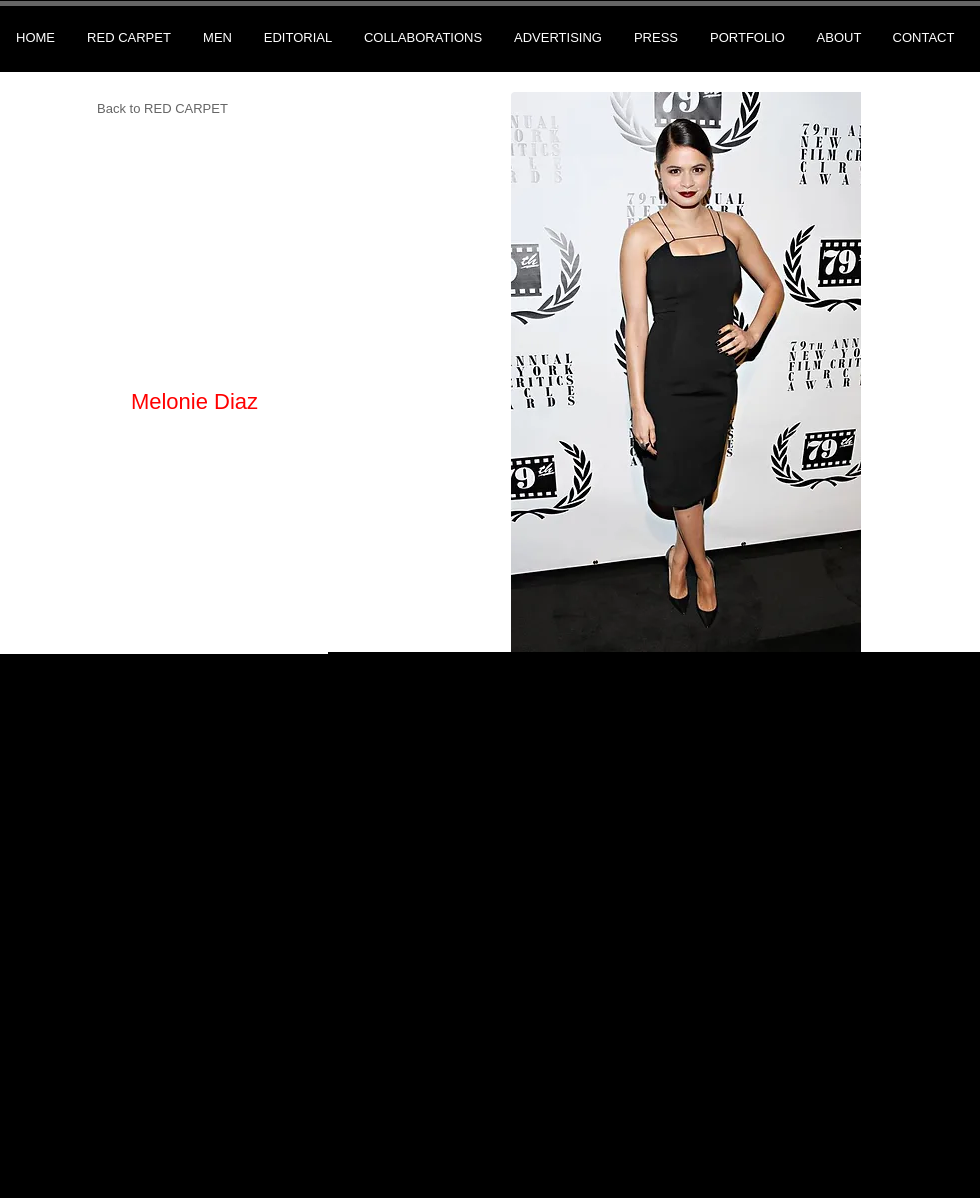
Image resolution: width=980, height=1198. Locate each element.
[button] (686, 372)
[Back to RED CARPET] (162, 109)
